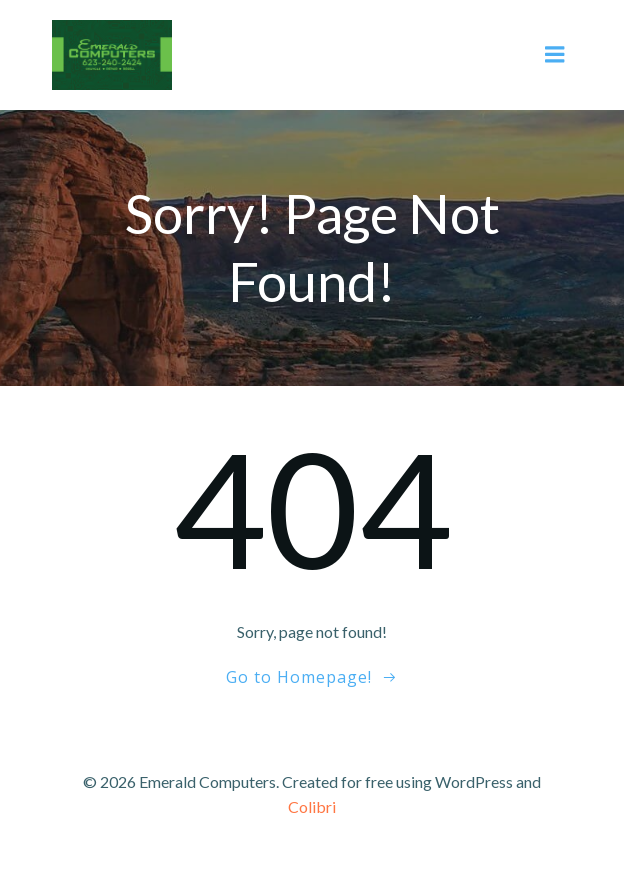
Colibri (312, 806)
